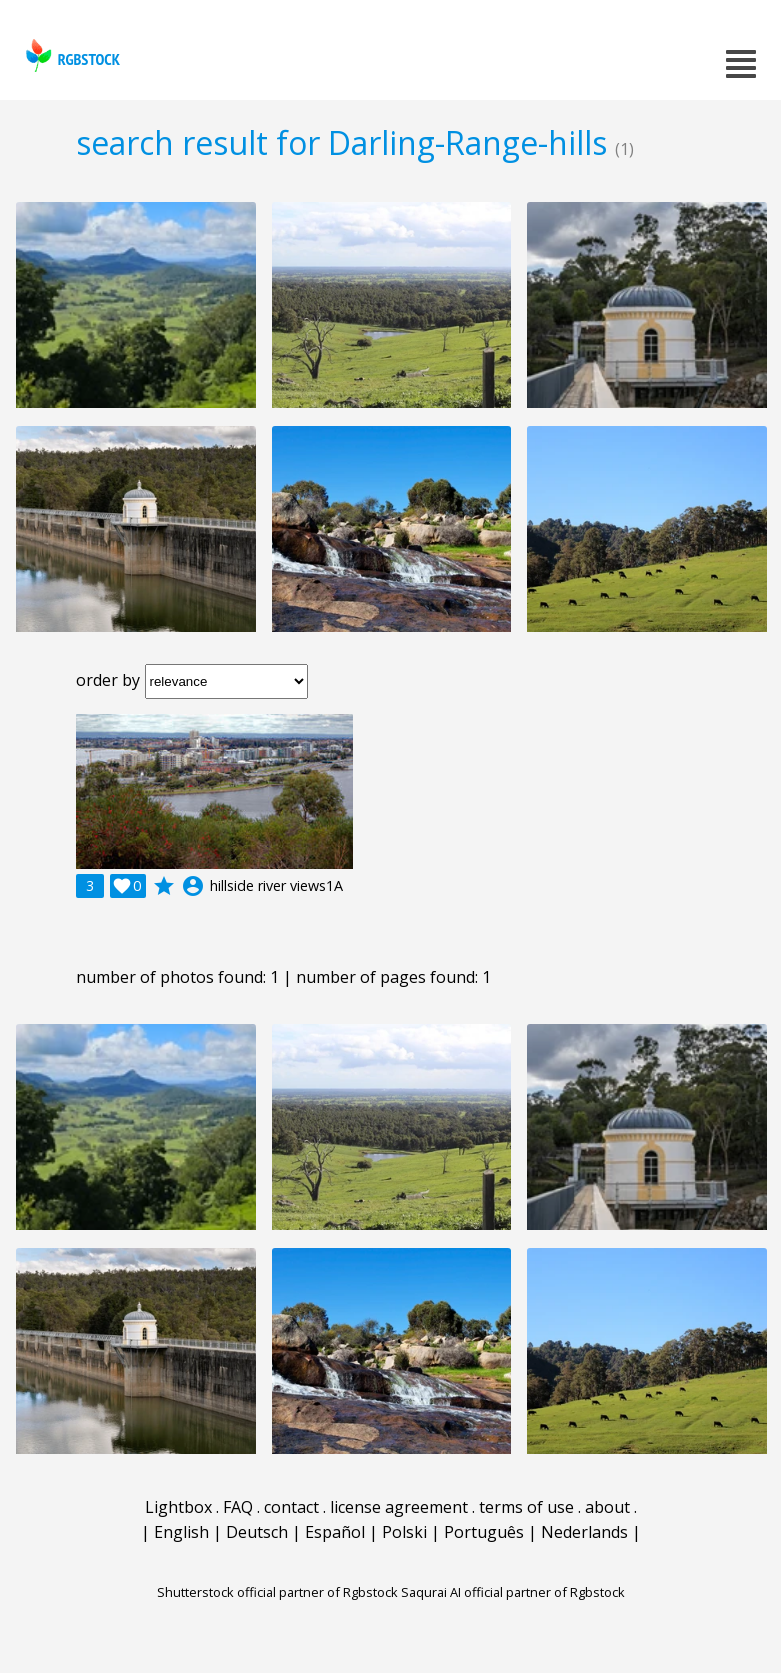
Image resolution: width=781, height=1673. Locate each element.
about (607, 1507)
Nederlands (584, 1532)
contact (291, 1507)
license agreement (399, 1507)
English (181, 1532)
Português (484, 1532)
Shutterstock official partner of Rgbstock (277, 1592)
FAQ (238, 1507)
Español (335, 1532)
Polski (404, 1532)
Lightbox (178, 1507)
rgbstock (70, 55)
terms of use (526, 1507)
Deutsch (257, 1532)
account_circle (193, 886)
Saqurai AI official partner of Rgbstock (513, 1592)
